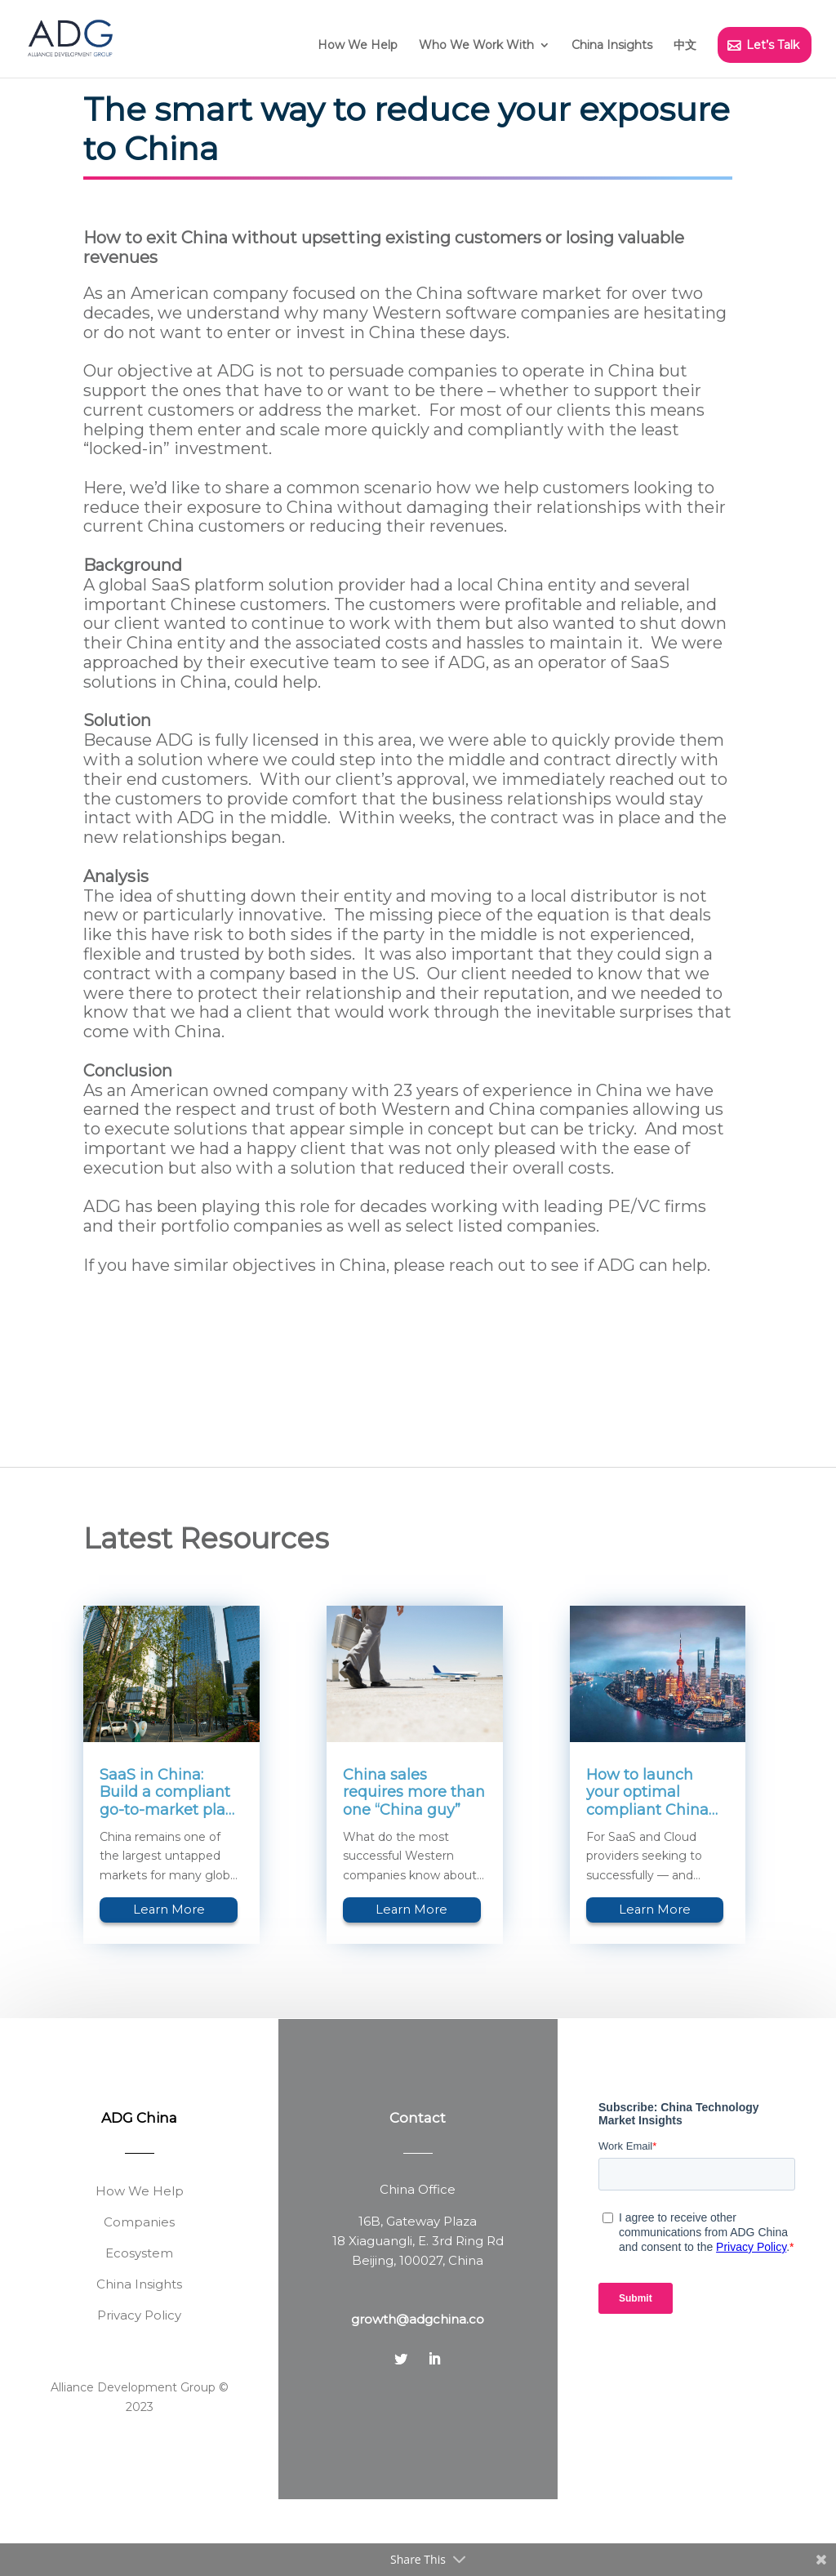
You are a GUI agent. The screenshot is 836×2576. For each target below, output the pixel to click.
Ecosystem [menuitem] (139, 2330)
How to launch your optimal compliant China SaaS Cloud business (647, 1869)
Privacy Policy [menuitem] (139, 2392)
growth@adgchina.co (417, 2396)
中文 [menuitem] (685, 45)
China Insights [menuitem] (611, 45)
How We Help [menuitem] (358, 45)
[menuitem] (484, 52)
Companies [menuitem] (139, 2298)
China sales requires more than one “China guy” (414, 1869)
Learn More (169, 1986)
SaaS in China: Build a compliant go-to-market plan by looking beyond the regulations (168, 1869)
